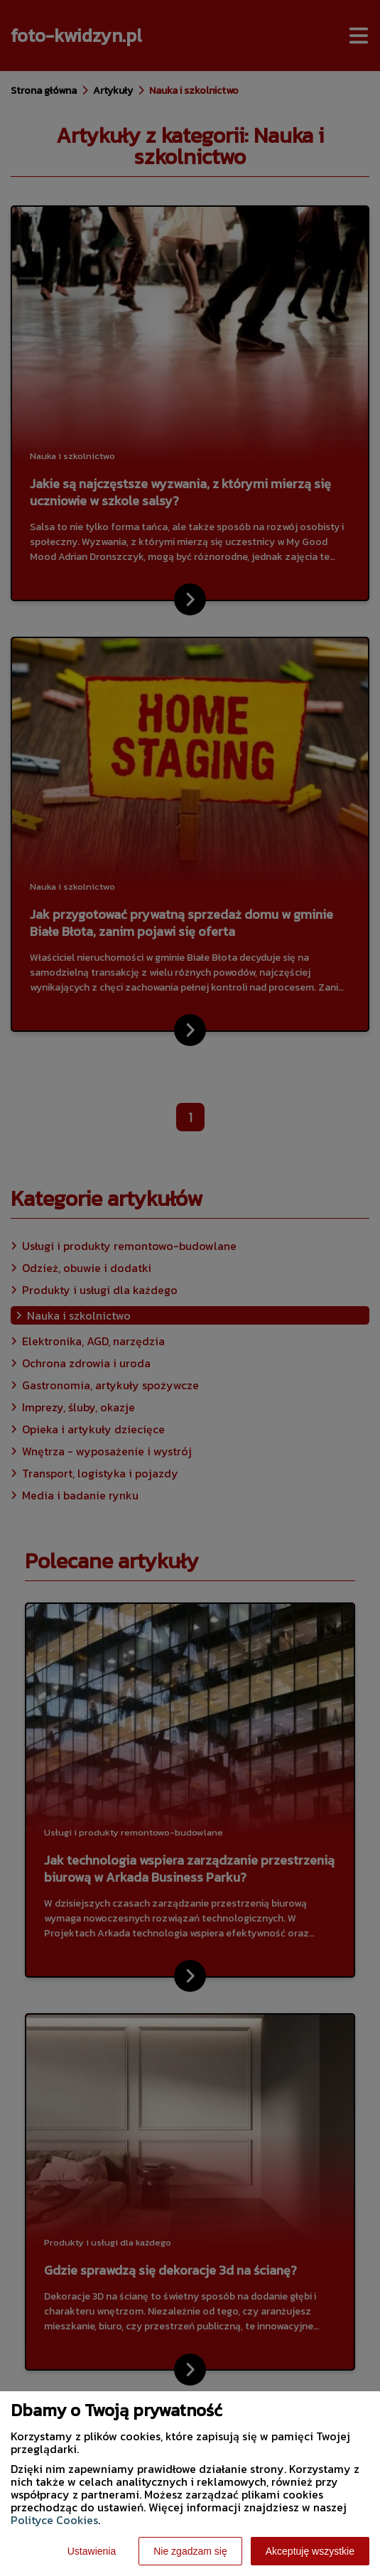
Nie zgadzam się (190, 2551)
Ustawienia (91, 2551)
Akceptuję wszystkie (310, 2551)
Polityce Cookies (54, 2519)
